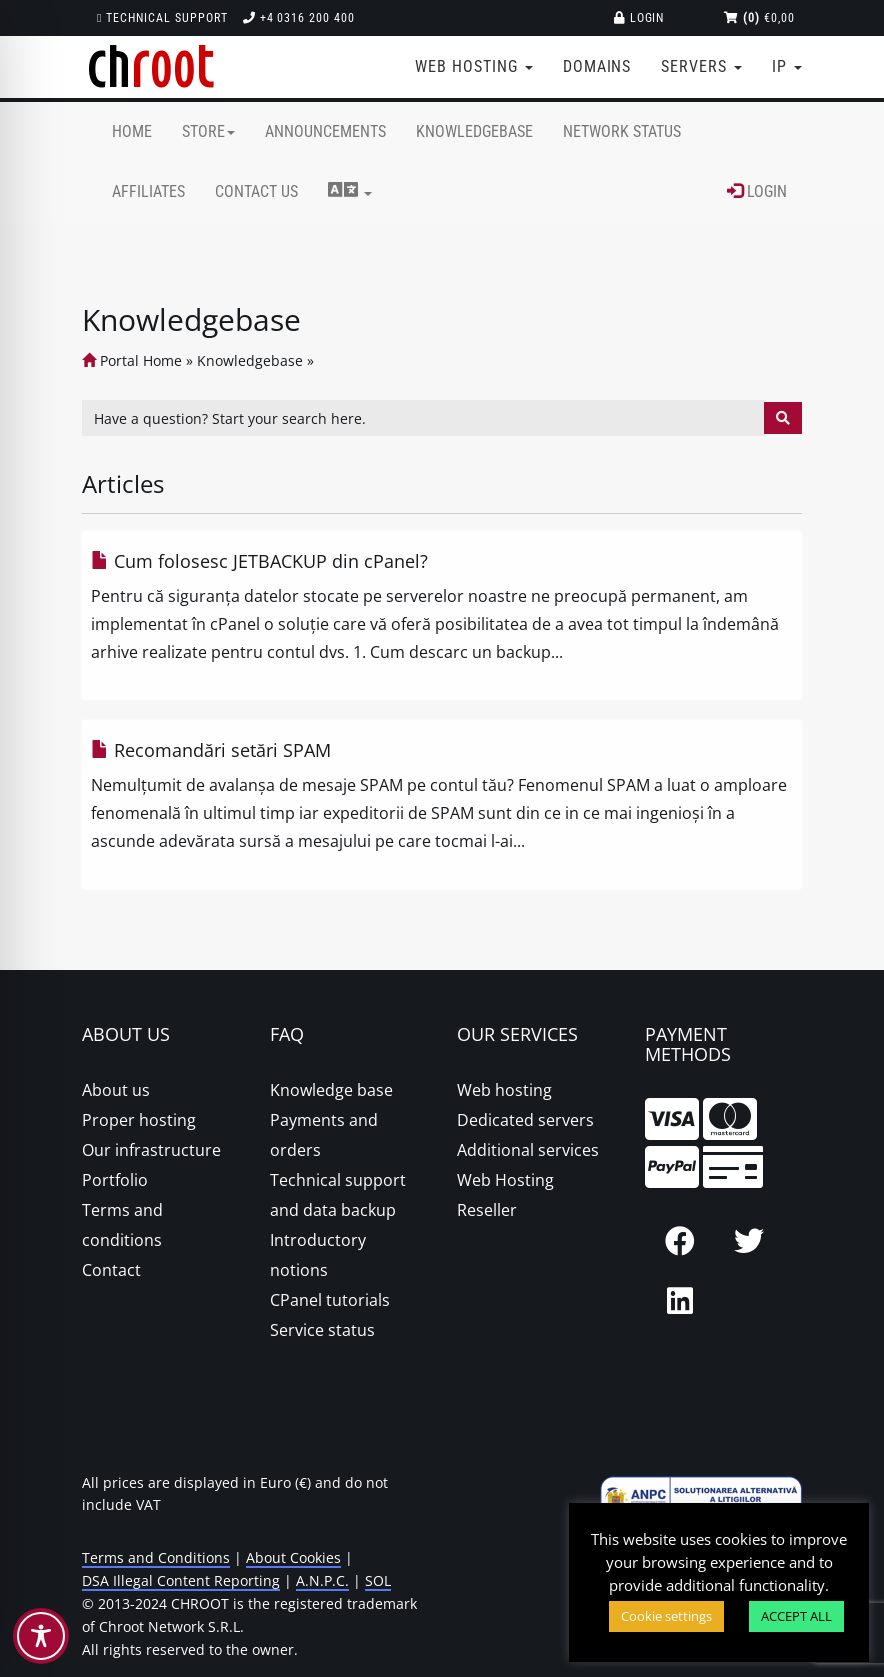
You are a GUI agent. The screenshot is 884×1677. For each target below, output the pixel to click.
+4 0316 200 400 (299, 18)
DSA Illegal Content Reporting (181, 1580)
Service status (322, 1330)
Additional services (528, 1150)
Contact (111, 1270)
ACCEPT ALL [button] (796, 1616)
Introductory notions (318, 1255)
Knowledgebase (474, 131)
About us (116, 1090)
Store (208, 131)
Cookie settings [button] (666, 1616)
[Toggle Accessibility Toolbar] (41, 1636)
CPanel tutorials (330, 1300)
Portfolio (115, 1180)
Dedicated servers (525, 1120)
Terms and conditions (122, 1225)
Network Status (622, 131)
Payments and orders (324, 1135)
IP (787, 66)
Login (639, 18)
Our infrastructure (151, 1150)
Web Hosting (474, 66)
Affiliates (148, 191)
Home (132, 131)
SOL (378, 1580)
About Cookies (293, 1557)
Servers (701, 66)
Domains (597, 66)
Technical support (162, 18)
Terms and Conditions (156, 1557)
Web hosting (504, 1090)
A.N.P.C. (322, 1580)
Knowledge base (331, 1090)
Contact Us (256, 191)
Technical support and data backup (338, 1195)
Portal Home (132, 360)
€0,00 (759, 18)
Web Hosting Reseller (505, 1195)
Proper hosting (139, 1120)
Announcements (325, 131)
